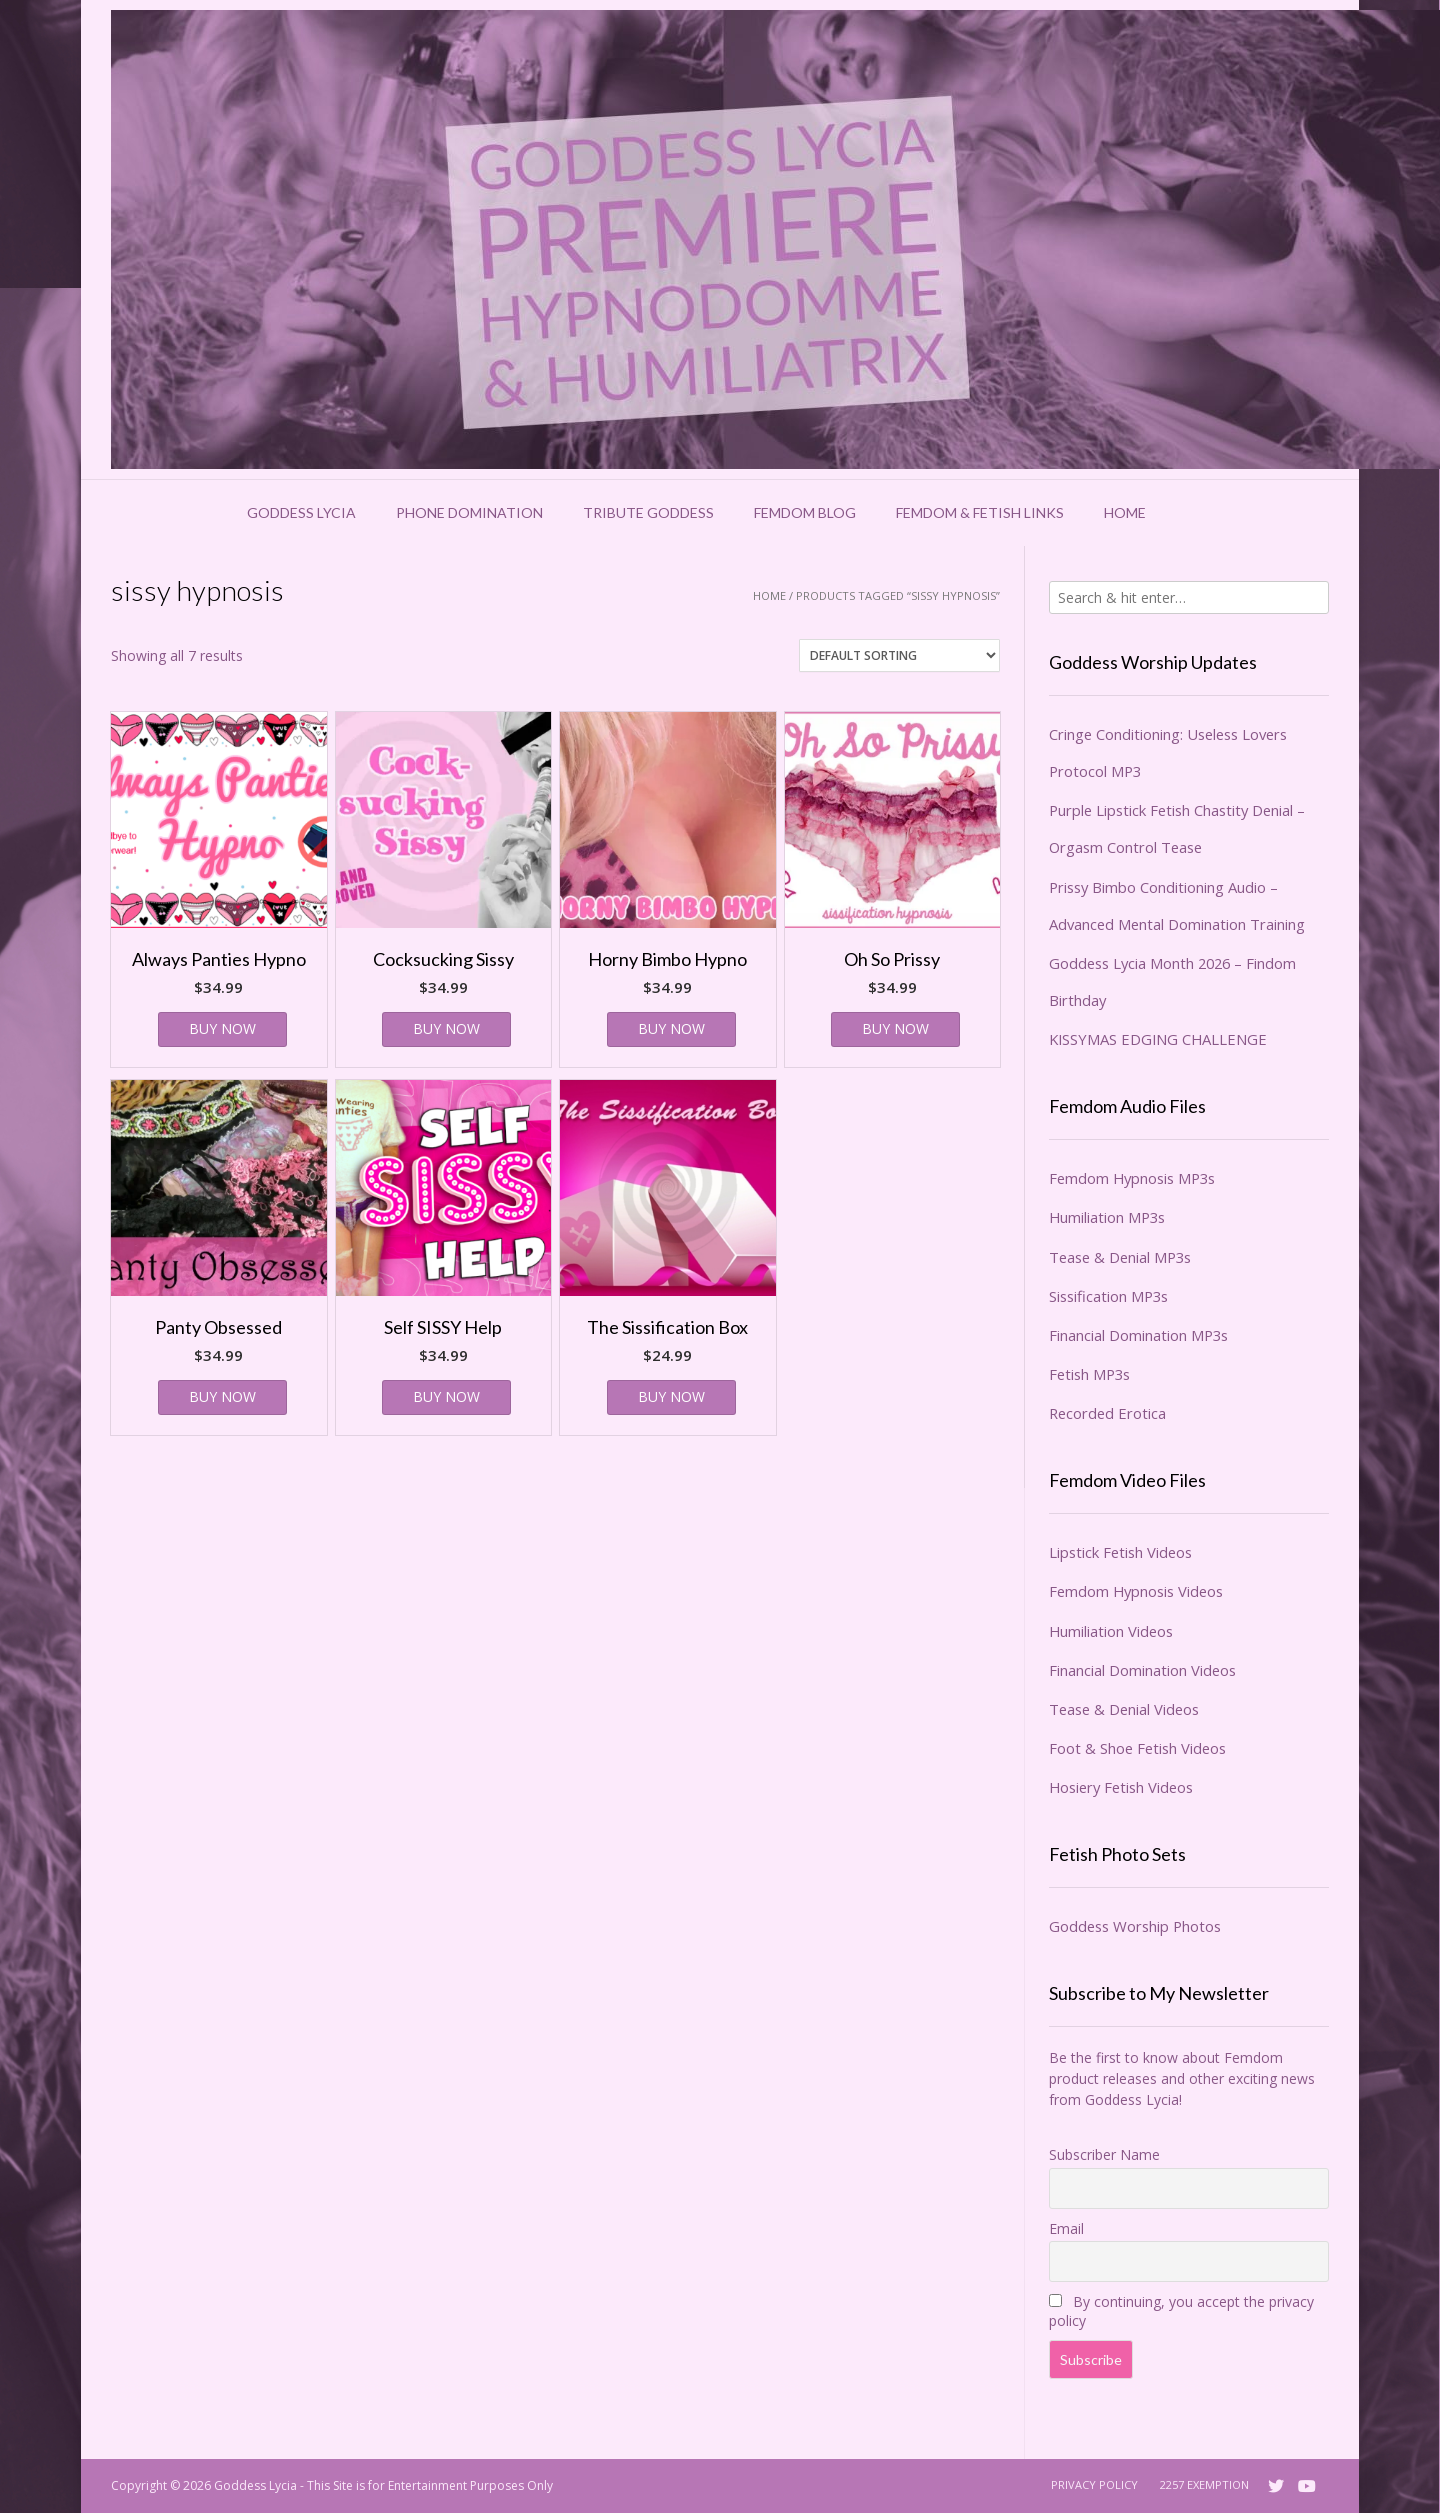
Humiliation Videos (1111, 1631)
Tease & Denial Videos (1124, 1709)
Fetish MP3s (1089, 1374)
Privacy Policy (1094, 2484)
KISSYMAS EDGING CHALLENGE (1158, 1039)
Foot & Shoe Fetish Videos (1137, 1748)
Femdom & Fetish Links (980, 512)
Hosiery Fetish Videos (1121, 1787)
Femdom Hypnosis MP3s (1132, 1178)
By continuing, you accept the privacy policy (1181, 2311)
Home (1125, 512)
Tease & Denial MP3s (1120, 1257)
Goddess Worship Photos (1135, 1926)
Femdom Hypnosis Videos (1136, 1591)
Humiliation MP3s (1107, 1217)
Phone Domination (469, 512)
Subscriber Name (1104, 2154)
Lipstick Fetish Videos (1120, 1552)
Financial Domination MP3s (1138, 1335)
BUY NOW (222, 1028)
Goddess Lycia (301, 512)
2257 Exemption (1204, 2484)
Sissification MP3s (1108, 1296)
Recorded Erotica (1107, 1413)
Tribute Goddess (648, 512)
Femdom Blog (805, 512)
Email (1066, 2228)
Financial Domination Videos (1142, 1670)
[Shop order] (899, 655)
